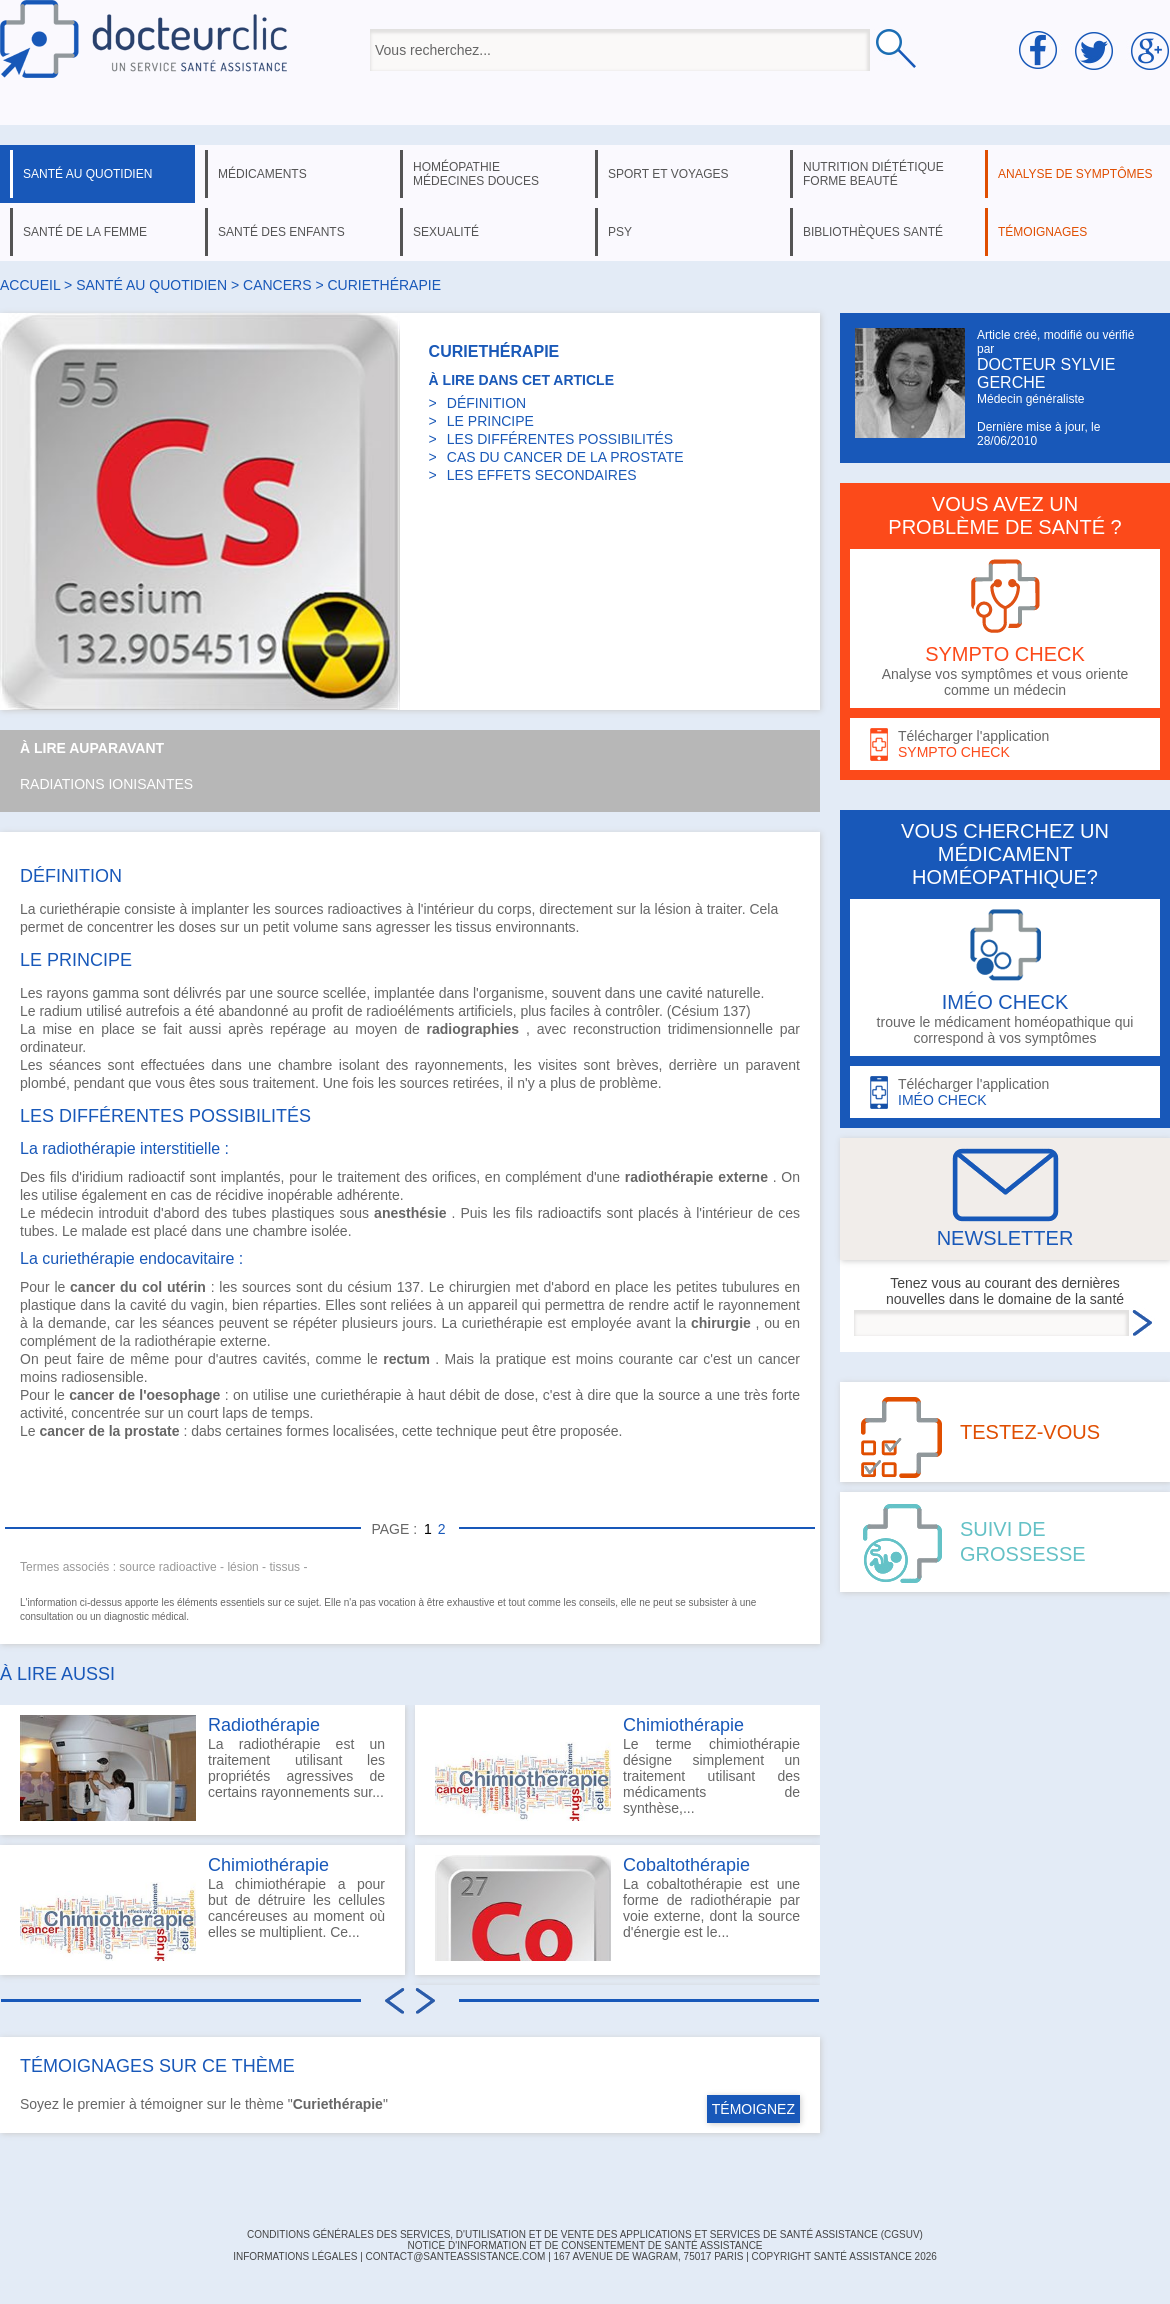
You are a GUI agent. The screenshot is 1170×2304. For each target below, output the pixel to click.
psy (620, 232)
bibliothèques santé (873, 232)
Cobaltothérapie (686, 1865)
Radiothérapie (264, 1725)
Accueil (30, 285)
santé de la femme (85, 232)
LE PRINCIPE (490, 421)
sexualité (446, 232)
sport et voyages (668, 174)
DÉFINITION (486, 403)
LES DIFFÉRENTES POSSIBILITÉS (560, 439)
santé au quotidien (87, 174)
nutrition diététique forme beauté (873, 174)
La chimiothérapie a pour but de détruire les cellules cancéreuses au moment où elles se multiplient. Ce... (202, 1908)
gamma (115, 993)
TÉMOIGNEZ (753, 2109)
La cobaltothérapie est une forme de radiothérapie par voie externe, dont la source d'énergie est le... (617, 1908)
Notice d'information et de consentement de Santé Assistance (584, 2245)
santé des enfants (281, 232)
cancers (277, 285)
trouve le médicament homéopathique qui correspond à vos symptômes (1005, 977)
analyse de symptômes (1075, 174)
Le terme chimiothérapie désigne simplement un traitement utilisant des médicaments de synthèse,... (617, 1768)
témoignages (1042, 232)
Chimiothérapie (268, 1865)
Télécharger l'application (1005, 744)
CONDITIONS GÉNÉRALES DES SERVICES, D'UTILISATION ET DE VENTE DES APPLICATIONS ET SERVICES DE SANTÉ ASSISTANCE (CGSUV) (585, 2234)
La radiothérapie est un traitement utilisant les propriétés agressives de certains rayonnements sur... (202, 1768)
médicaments (262, 174)
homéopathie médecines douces (476, 174)
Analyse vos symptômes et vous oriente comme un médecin (1005, 628)
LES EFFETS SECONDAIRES (542, 475)
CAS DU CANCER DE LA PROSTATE (565, 457)
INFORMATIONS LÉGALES (295, 2256)
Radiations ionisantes (106, 784)
